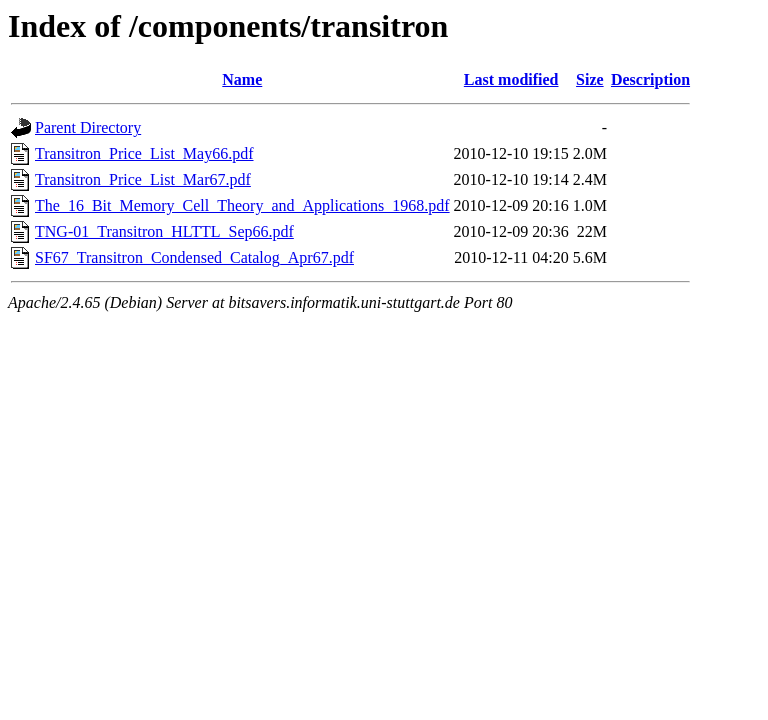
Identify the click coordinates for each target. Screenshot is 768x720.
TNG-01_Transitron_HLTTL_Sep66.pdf (164, 231)
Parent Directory (88, 127)
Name (242, 79)
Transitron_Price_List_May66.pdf (144, 153)
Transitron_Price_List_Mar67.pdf (143, 179)
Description (650, 79)
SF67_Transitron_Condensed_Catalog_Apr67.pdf (194, 257)
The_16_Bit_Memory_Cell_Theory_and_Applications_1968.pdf (242, 205)
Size (590, 79)
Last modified (511, 79)
